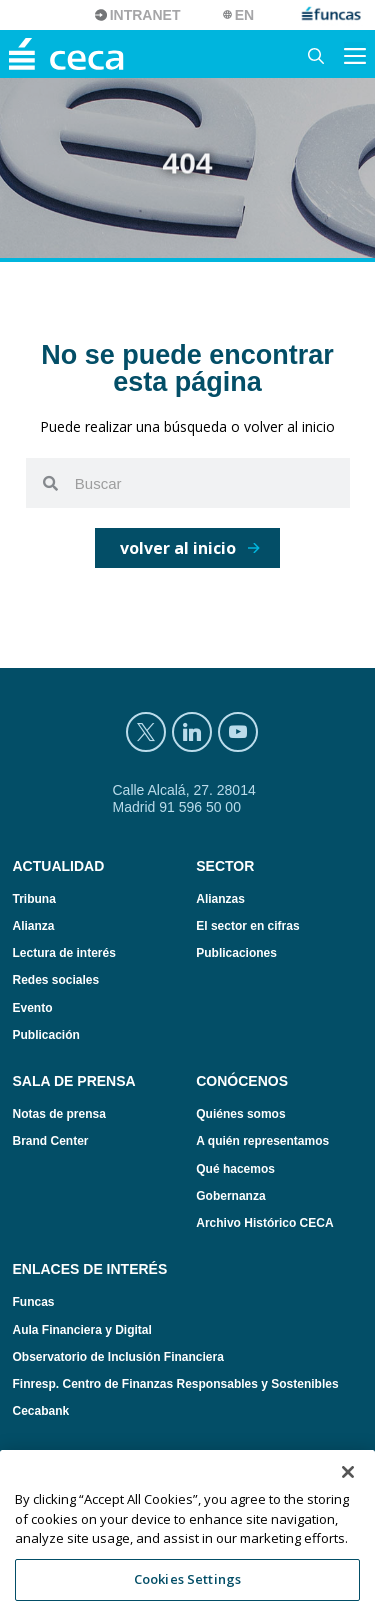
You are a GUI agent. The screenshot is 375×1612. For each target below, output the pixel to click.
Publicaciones (236, 953)
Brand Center (51, 1141)
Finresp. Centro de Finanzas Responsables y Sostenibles (176, 1384)
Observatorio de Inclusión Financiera (118, 1357)
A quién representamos (262, 1141)
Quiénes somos (240, 1114)
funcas (332, 15)
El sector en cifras (247, 926)
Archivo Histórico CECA (264, 1223)
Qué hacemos (235, 1169)
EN (244, 15)
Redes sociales (56, 980)
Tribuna (34, 899)
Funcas (34, 1302)
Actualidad (59, 866)
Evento (33, 1008)
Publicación (46, 1035)
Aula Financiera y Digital (82, 1330)
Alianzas (220, 899)
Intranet (145, 15)
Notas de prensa (59, 1114)
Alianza (34, 926)
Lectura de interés (64, 953)
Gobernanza (230, 1196)
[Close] (348, 1495)
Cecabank (41, 1411)
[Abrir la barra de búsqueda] (316, 54)
